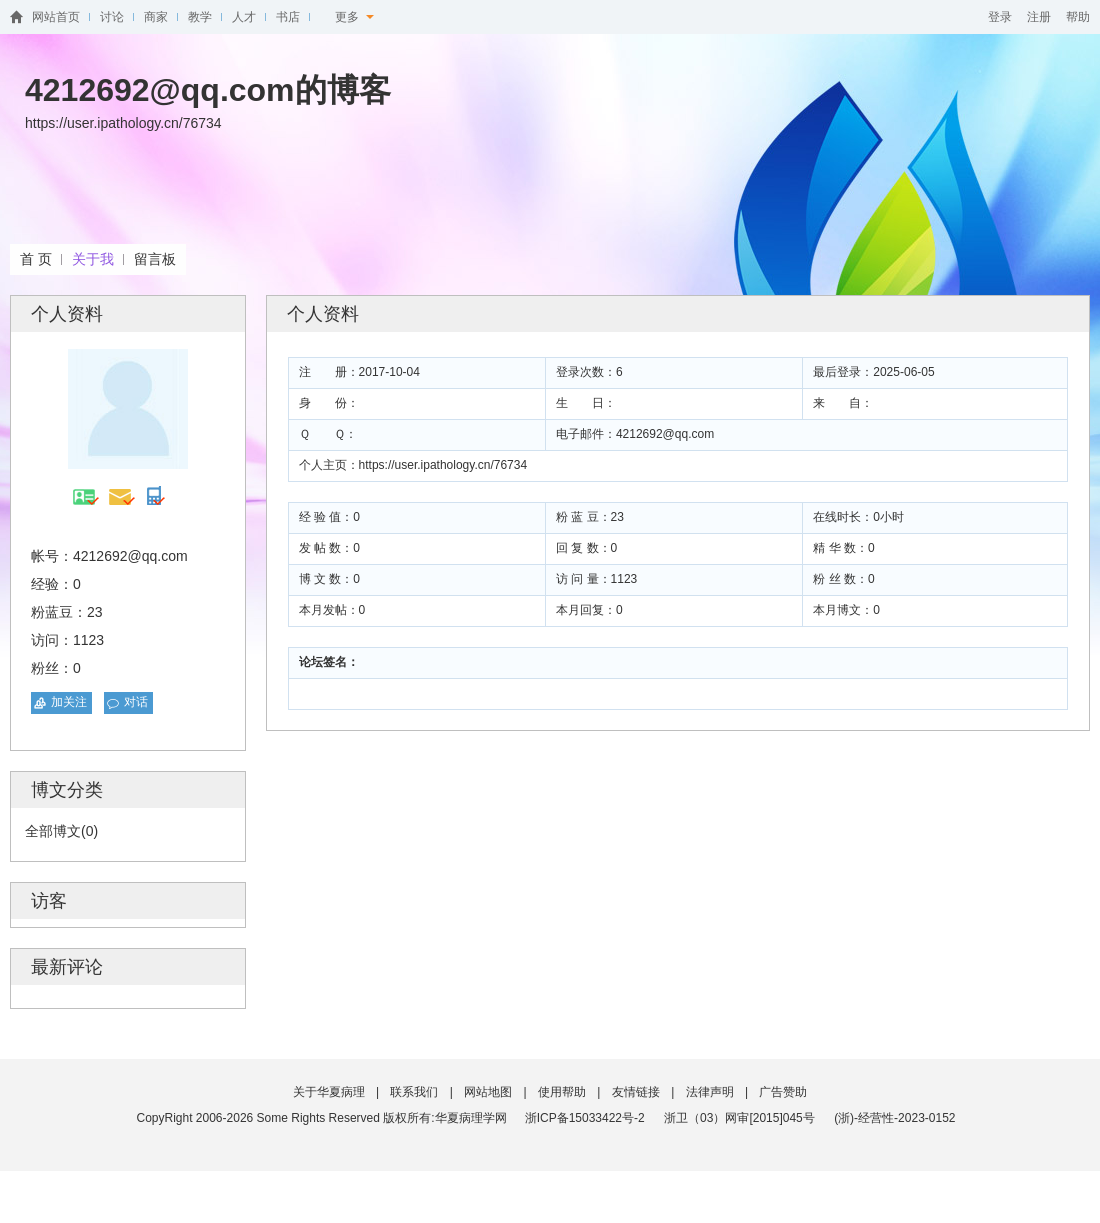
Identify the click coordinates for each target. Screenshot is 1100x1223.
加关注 (69, 702)
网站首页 (56, 17)
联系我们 (414, 1092)
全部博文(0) (61, 831)
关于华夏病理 (329, 1092)
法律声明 (710, 1092)
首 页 (36, 259)
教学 (200, 17)
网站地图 (488, 1092)
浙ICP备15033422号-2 (585, 1118)
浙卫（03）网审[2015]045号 (741, 1118)
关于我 (93, 259)
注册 (1039, 17)
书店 (288, 17)
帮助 (1078, 17)
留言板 (155, 259)
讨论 (112, 17)
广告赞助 (783, 1092)
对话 (136, 702)
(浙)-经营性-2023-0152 (894, 1118)
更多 (354, 17)
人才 (244, 17)
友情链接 (636, 1092)
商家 (156, 17)
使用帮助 (562, 1092)
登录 (1000, 17)
